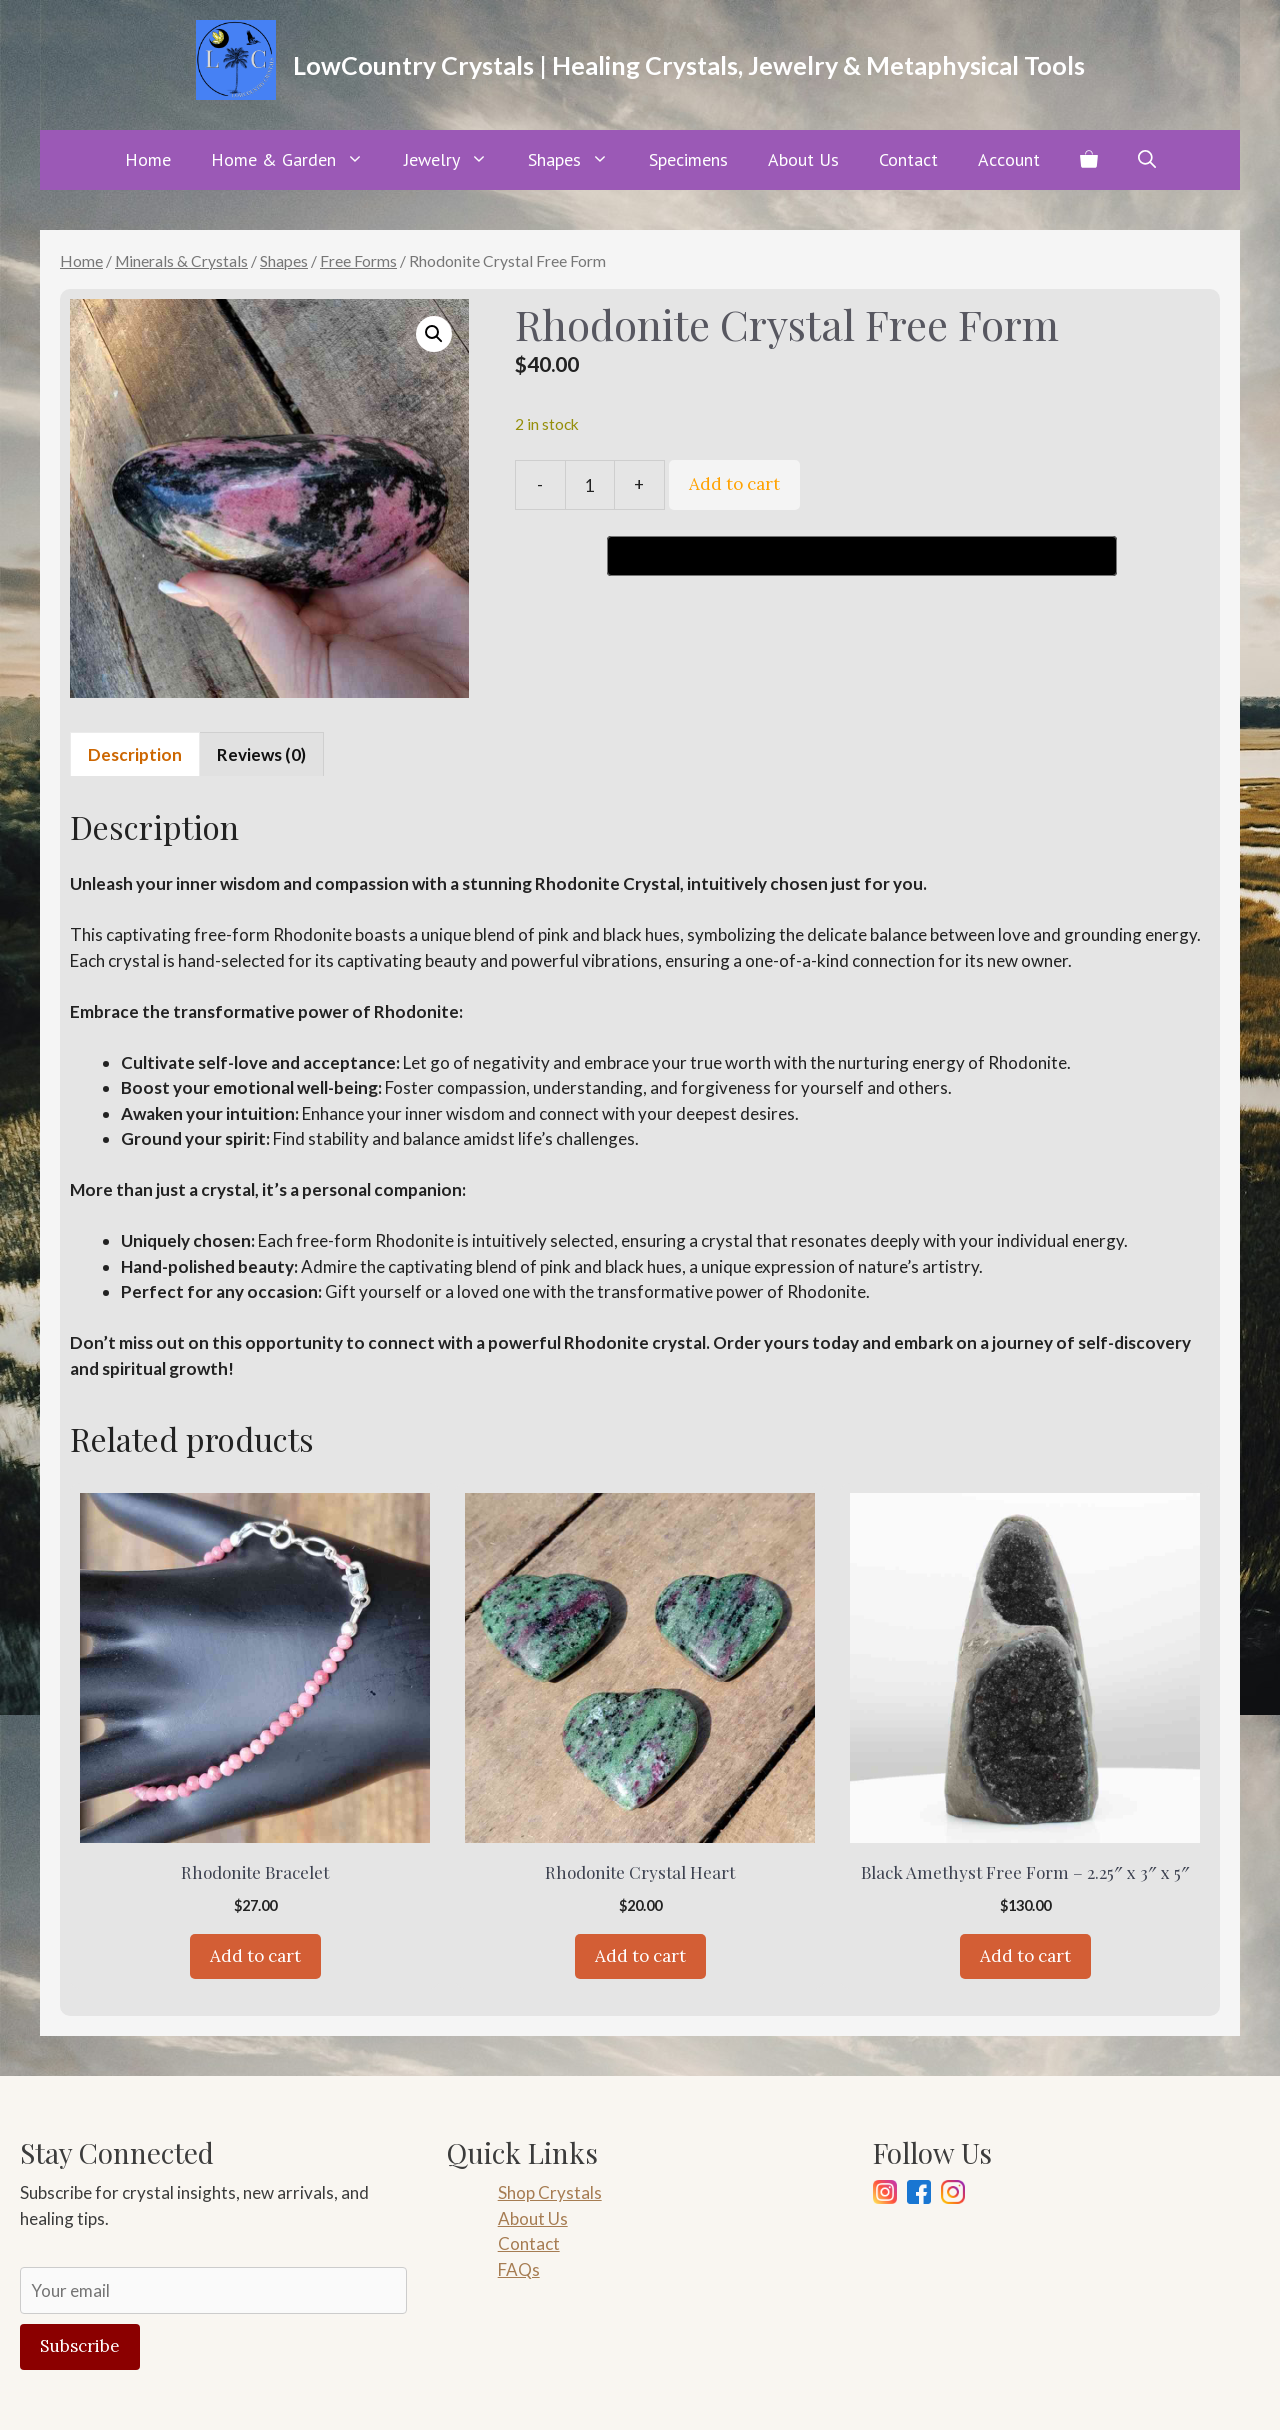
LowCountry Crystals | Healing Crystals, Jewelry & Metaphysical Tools (689, 65)
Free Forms (358, 261)
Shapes (578, 160)
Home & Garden (297, 160)
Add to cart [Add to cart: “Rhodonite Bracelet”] (255, 1956)
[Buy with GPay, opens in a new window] (862, 556)
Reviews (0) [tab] (261, 754)
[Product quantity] (590, 485)
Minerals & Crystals (181, 261)
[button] (1147, 160)
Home (148, 159)
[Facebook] (919, 2195)
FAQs (519, 2269)
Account (1009, 159)
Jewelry (456, 160)
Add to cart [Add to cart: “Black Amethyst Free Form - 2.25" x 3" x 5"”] (1025, 1956)
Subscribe (80, 2346)
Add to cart (734, 484)
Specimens (688, 159)
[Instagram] (885, 2195)
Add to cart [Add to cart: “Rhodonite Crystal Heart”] (640, 1956)
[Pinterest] (953, 2195)
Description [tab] (135, 754)
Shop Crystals (550, 2192)
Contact (908, 159)
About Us (803, 159)
